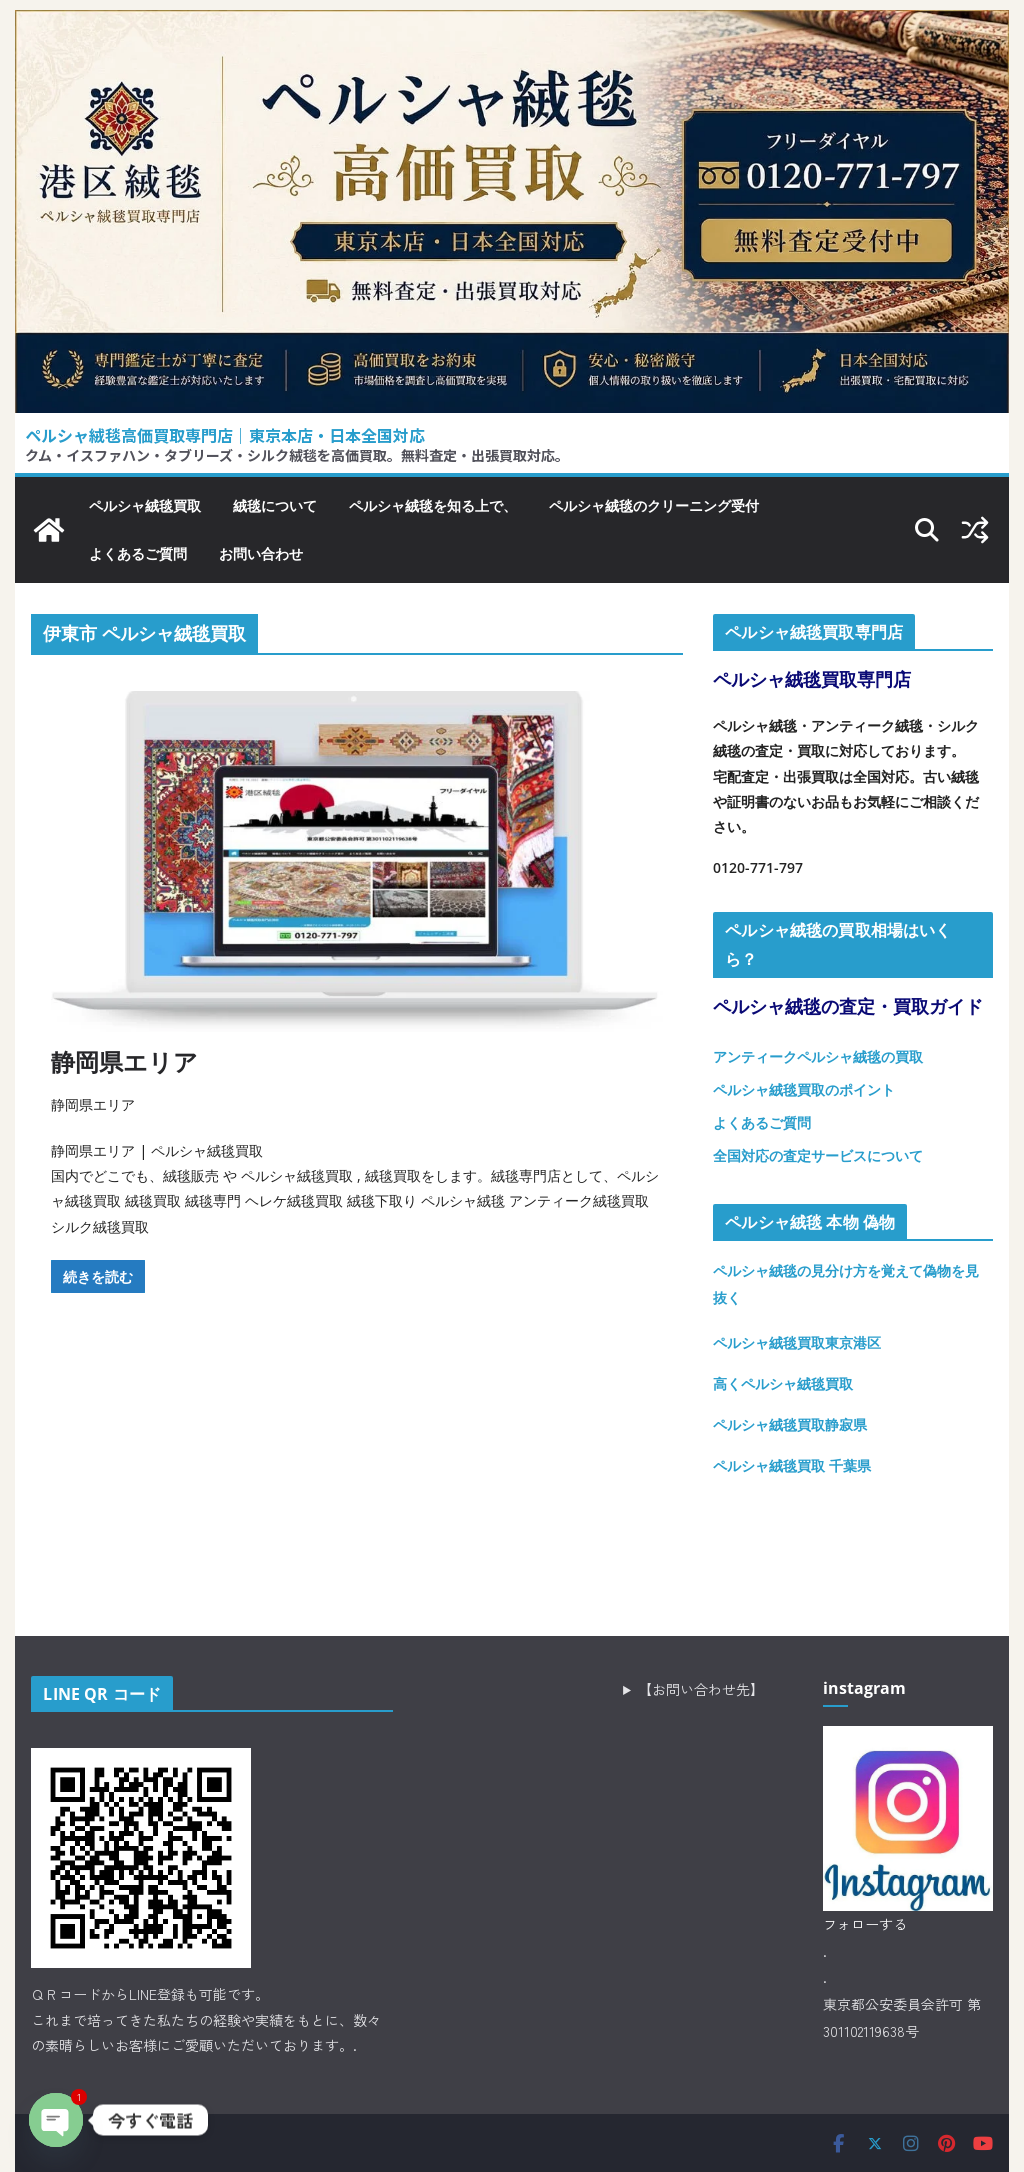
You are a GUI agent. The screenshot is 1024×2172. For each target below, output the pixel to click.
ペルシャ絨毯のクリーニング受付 (654, 505)
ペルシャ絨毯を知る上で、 (433, 505)
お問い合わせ (261, 553)
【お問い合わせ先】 (701, 1689)
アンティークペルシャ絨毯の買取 (818, 1056)
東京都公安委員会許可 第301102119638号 (902, 2017)
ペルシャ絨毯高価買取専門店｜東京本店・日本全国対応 (225, 435)
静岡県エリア (124, 1061)
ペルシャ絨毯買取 (145, 505)
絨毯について (275, 505)
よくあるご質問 (138, 553)
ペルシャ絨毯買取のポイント (804, 1089)
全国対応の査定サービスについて (818, 1155)
